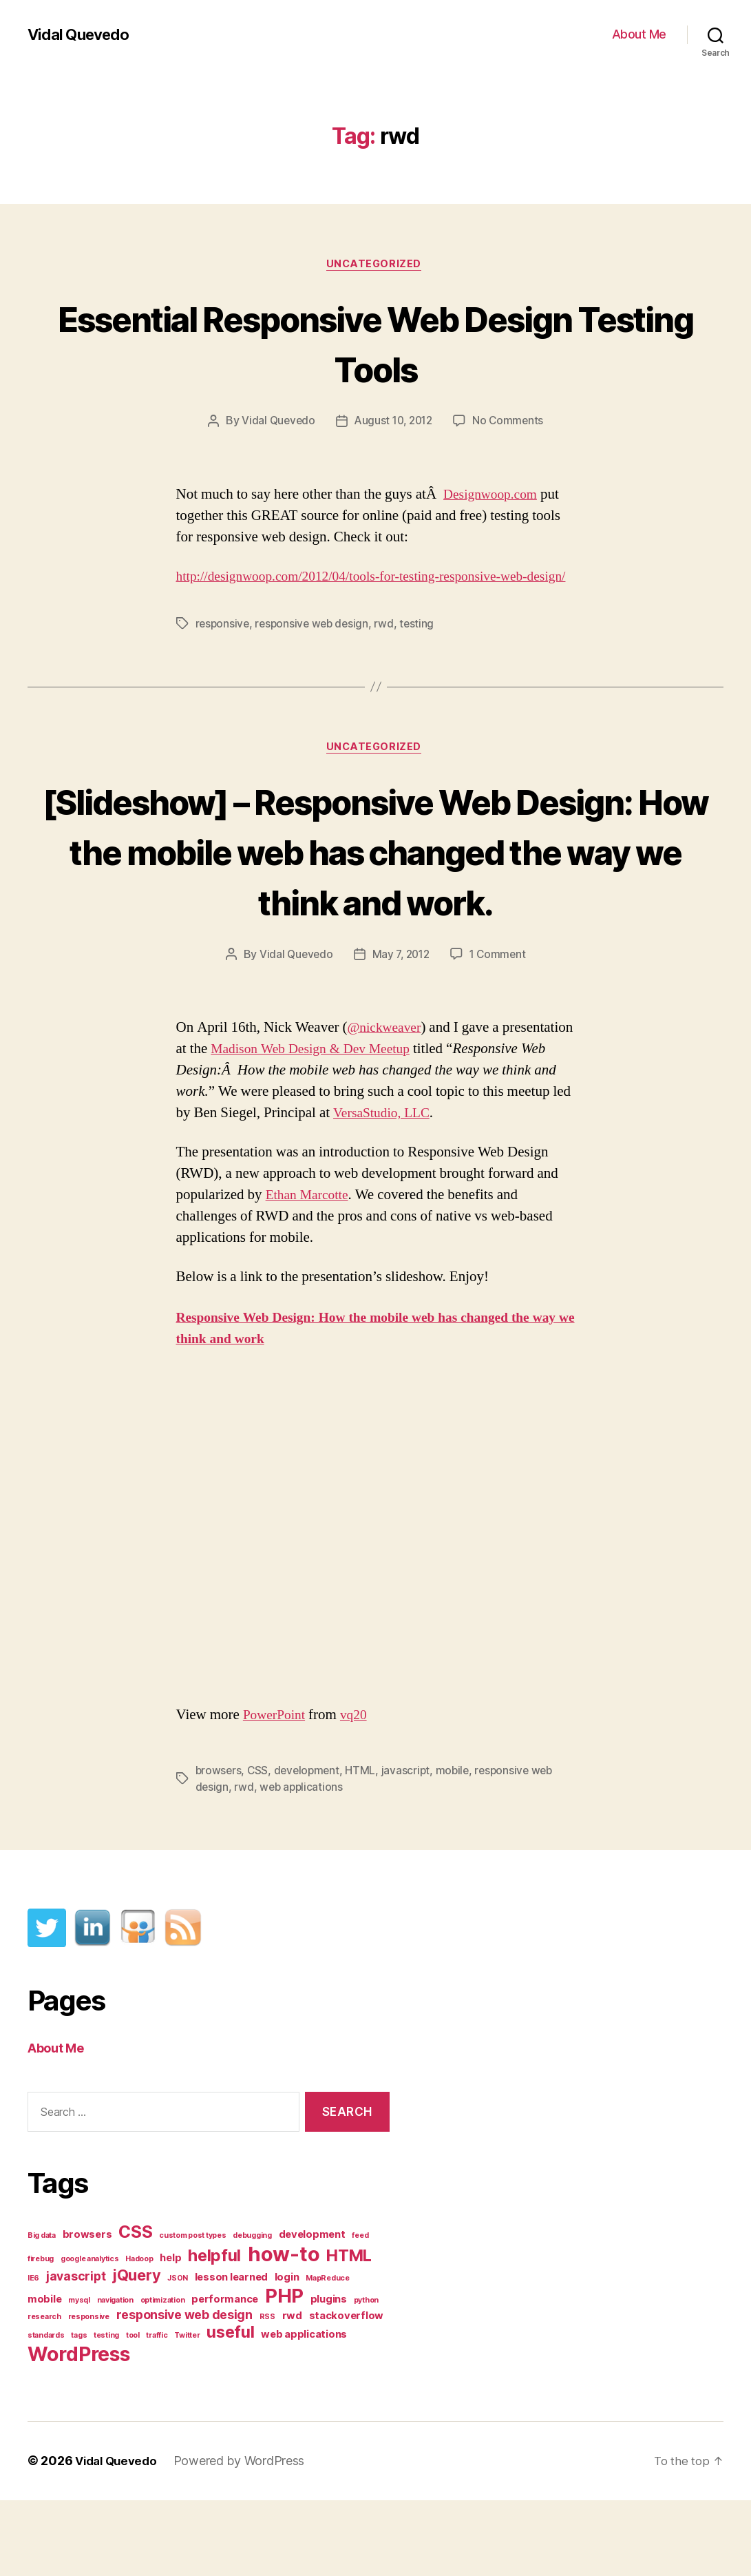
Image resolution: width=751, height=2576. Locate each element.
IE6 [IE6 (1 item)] (33, 2354)
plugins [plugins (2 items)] (328, 2375)
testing (423, 647)
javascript (409, 1846)
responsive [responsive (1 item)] (88, 2393)
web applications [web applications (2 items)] (304, 2410)
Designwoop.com (494, 496)
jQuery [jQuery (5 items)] (136, 2351)
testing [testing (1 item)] (106, 2411)
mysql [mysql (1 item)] (79, 2376)
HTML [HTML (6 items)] (349, 2332)
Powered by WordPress (245, 2537)
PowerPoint (276, 1790)
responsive (223, 647)
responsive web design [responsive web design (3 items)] (184, 2391)
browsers (219, 1846)
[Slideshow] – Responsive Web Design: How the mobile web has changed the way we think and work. (375, 900)
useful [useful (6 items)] (230, 2408)
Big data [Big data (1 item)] (42, 2311)
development (309, 1846)
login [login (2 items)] (287, 2353)
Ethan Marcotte (310, 1271)
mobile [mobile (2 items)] (44, 2375)
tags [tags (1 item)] (79, 2411)
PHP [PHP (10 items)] (284, 2372)
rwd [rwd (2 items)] (292, 2392)
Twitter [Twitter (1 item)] (187, 2411)
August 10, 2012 (393, 423)
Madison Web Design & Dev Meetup (392, 1124)
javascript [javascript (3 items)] (75, 2352)
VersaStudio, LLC (491, 1188)
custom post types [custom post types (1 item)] (192, 2311)
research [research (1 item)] (44, 2393)
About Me (639, 34)
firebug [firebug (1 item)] (41, 2335)
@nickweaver (387, 1103)
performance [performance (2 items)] (224, 2375)
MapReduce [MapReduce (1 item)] (328, 2354)
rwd (389, 647)
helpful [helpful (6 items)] (214, 2332)
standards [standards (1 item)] (46, 2411)
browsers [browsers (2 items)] (87, 2311)
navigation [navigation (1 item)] (115, 2376)
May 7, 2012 (401, 1030)
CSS (259, 1846)
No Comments (511, 423)
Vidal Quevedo (82, 34)
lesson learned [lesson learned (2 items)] (231, 2353)
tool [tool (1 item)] (133, 2411)
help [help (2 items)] (170, 2334)
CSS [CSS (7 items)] (135, 2308)
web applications (303, 1862)
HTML (365, 1846)
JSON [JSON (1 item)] (177, 2354)
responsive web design (315, 647)
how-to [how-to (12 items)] (283, 2330)
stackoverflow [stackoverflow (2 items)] (346, 2392)
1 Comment (501, 1030)
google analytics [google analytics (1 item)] (90, 2335)
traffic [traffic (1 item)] (156, 2411)
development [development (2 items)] (312, 2311)
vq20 (360, 1790)
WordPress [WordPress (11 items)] (79, 2430)
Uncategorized (375, 265)
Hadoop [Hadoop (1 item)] (139, 2335)
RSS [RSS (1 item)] (267, 2393)
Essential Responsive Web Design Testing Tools (375, 343)
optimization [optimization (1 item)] (162, 2376)
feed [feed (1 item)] (360, 2311)
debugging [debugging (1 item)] (252, 2311)
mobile (458, 1846)
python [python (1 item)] (366, 2376)
